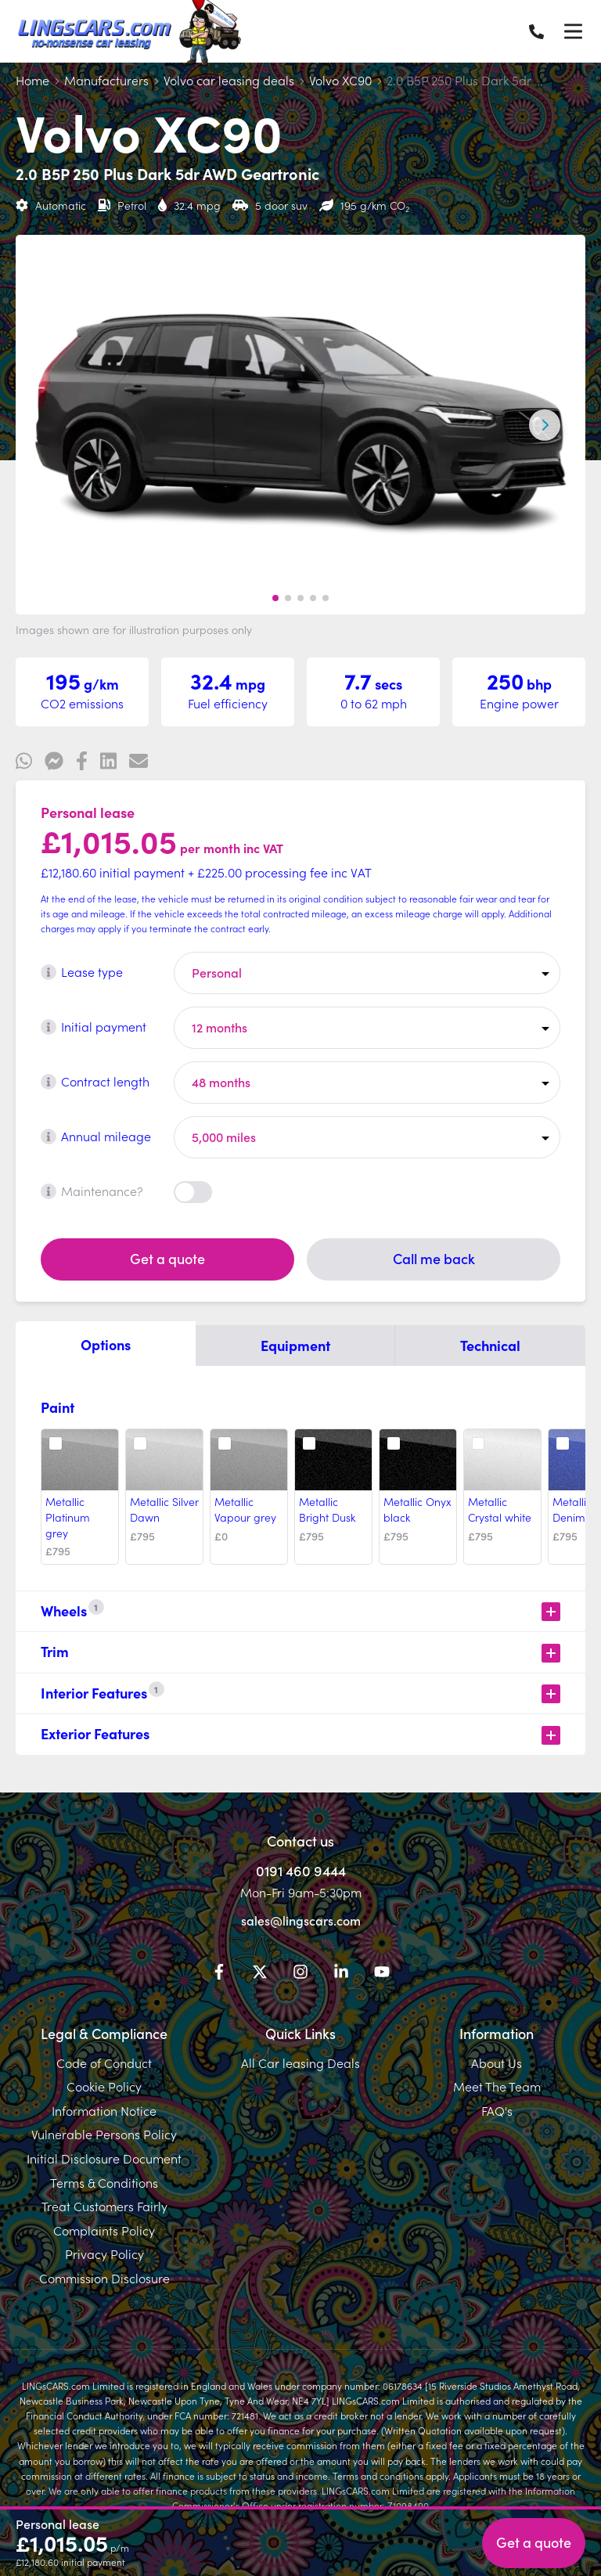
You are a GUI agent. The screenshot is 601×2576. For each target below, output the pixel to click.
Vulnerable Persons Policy (104, 2133)
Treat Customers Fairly (104, 2205)
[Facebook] (219, 1974)
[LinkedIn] (341, 1974)
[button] (275, 598)
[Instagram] (300, 1974)
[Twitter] (259, 1974)
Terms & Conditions (104, 2182)
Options (106, 1344)
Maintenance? (92, 1190)
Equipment (295, 1345)
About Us (496, 2062)
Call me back (434, 1258)
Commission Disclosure (104, 2277)
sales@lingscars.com (301, 1920)
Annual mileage (96, 1135)
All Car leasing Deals (300, 2062)
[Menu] (572, 31)
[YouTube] (382, 1974)
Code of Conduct (104, 2062)
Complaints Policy (104, 2230)
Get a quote (167, 1258)
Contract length (95, 1081)
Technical (490, 1345)
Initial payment (93, 1026)
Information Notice (104, 2110)
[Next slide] (544, 425)
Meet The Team (497, 2086)
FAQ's (497, 2110)
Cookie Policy (104, 2086)
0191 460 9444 (301, 1870)
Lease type (82, 971)
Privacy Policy (104, 2253)
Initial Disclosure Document (104, 2158)
